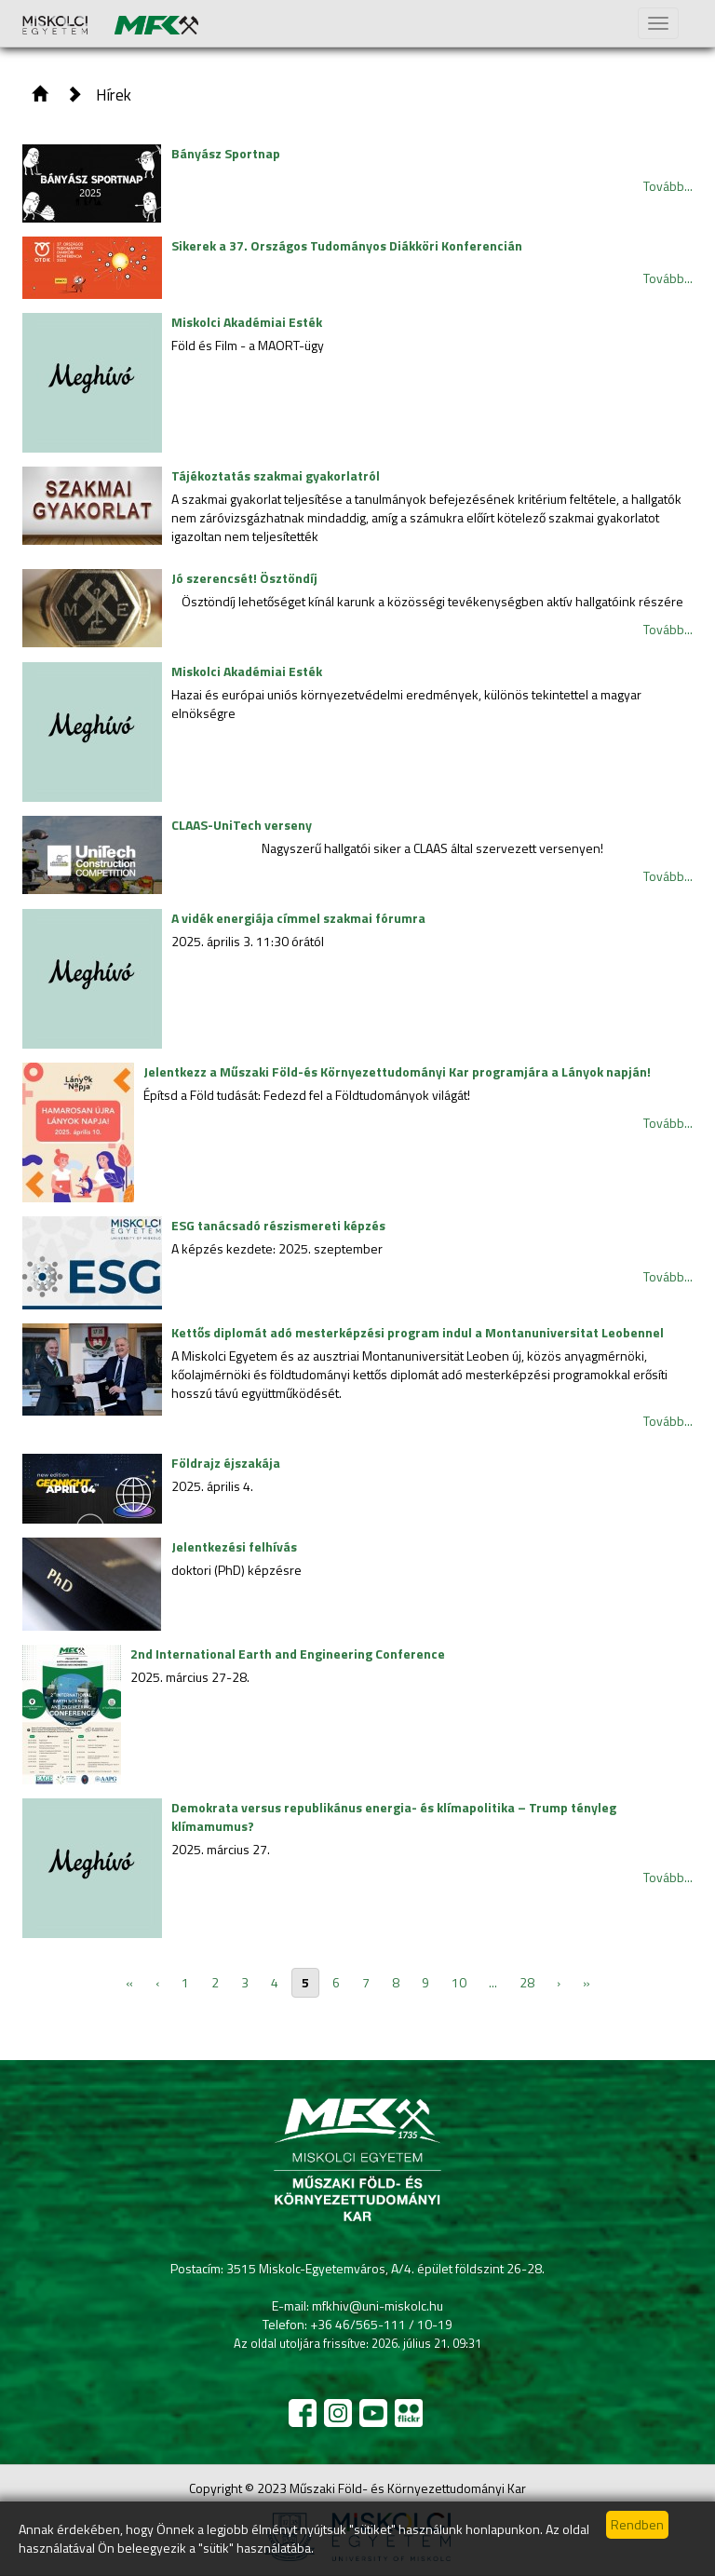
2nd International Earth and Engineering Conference (287, 1653)
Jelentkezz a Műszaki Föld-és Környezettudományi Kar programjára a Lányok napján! (397, 1071)
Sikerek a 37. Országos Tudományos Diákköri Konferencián (346, 245)
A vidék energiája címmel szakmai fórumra (298, 918)
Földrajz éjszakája (225, 1462)
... (493, 1982)
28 (526, 1982)
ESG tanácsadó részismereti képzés (278, 1225)
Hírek (113, 94)
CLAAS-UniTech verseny (241, 824)
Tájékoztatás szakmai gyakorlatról (275, 475)
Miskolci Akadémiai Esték (246, 322)
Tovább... (668, 186)
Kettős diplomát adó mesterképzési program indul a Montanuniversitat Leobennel (417, 1332)
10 (459, 1982)
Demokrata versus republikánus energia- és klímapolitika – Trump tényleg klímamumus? (393, 1816)
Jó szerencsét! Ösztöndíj (244, 578)
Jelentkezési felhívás (234, 1546)
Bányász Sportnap (225, 153)
